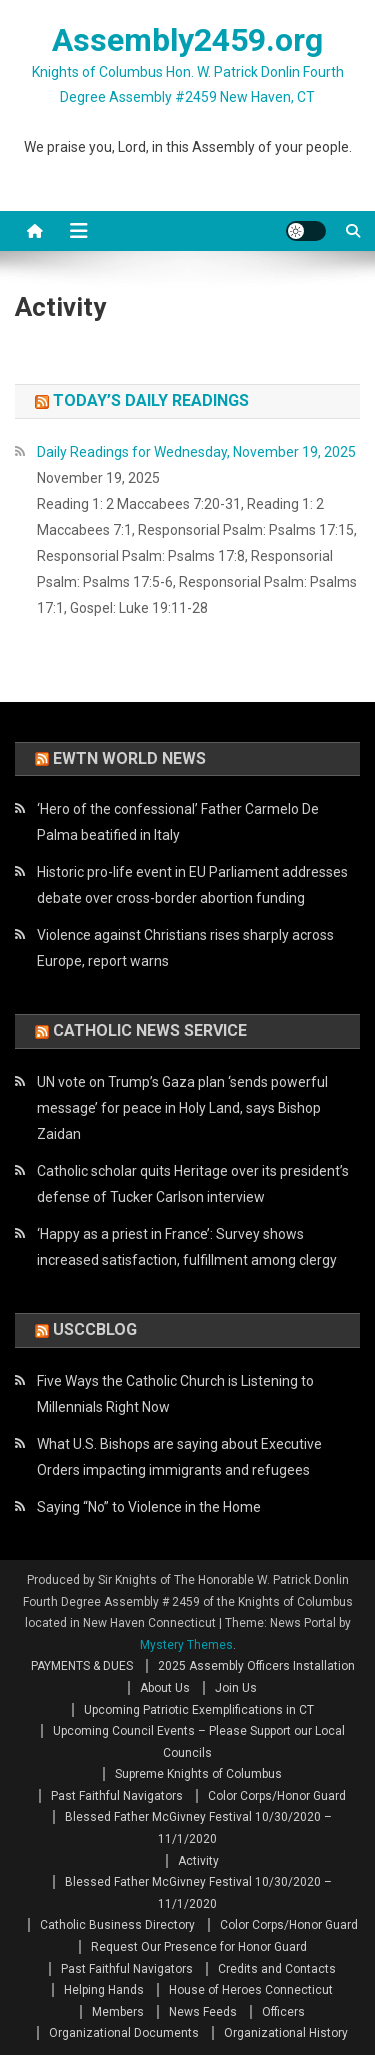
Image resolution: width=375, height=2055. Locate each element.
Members (118, 2012)
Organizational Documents (124, 2033)
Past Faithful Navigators (117, 1796)
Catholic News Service (150, 1030)
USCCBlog (95, 1329)
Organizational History (286, 2033)
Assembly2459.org (187, 40)
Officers (283, 2012)
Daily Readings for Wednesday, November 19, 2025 (196, 452)
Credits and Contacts (277, 1969)
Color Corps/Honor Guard (277, 1796)
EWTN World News (129, 758)
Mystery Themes (186, 1645)
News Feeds (203, 2012)
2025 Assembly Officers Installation (256, 1666)
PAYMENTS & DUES (82, 1666)
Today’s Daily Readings (151, 400)
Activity (198, 1861)
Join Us (236, 1688)
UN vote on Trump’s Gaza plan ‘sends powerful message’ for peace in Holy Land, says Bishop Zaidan (182, 1108)
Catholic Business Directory (117, 1925)
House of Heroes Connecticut (251, 1990)
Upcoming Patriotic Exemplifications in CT (199, 1710)
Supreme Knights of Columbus (198, 1774)
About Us (165, 1688)
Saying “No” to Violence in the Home (149, 1507)
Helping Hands (104, 1990)
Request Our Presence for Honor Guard (199, 1947)
